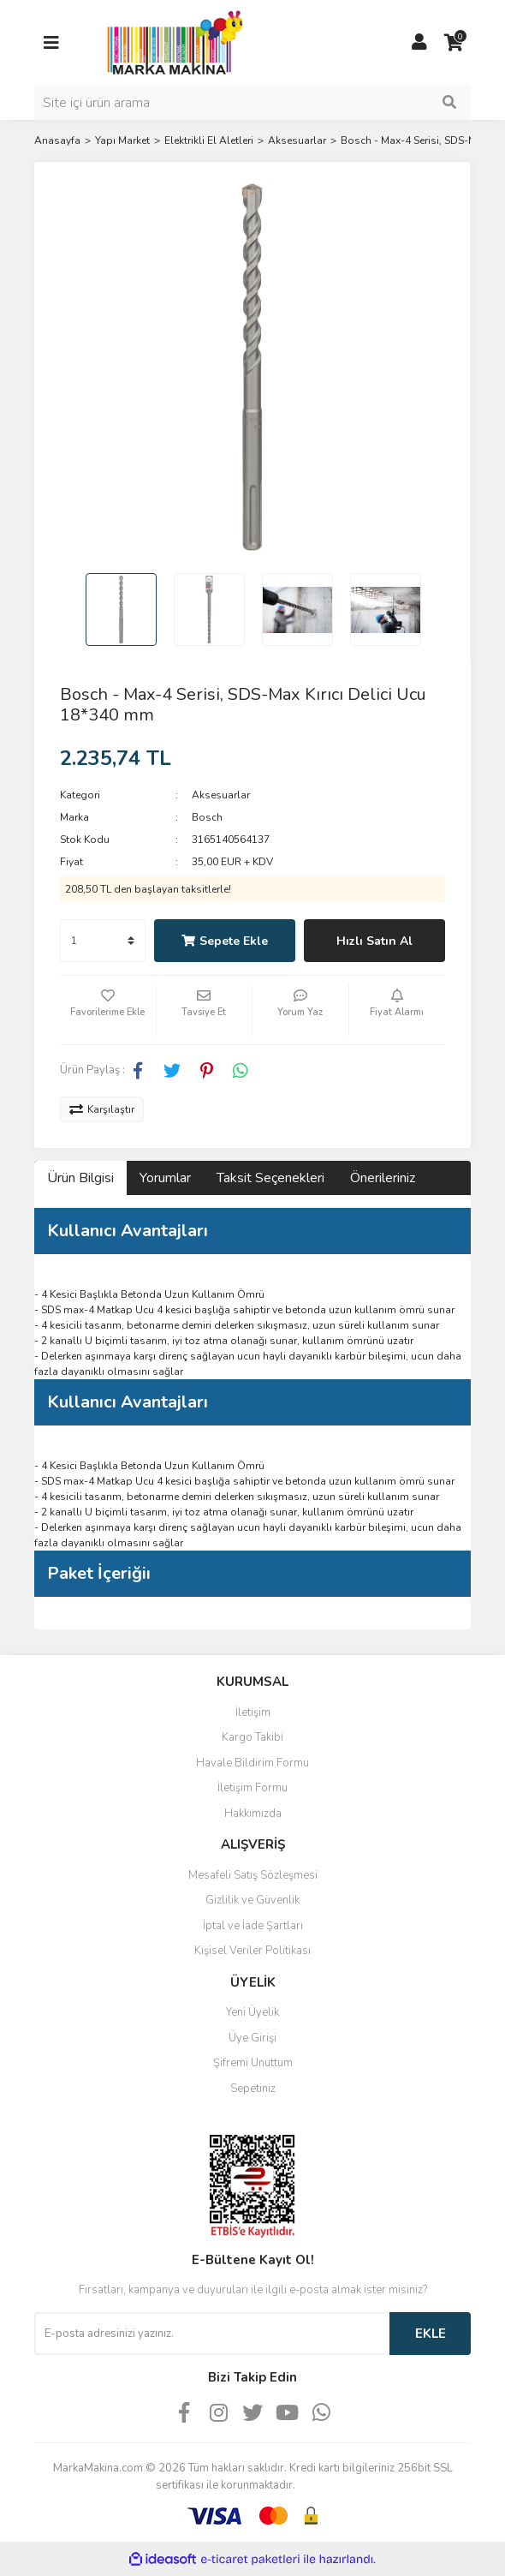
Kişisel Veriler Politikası (252, 1950)
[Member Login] (419, 43)
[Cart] (454, 43)
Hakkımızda (253, 1813)
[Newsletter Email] (211, 2333)
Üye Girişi (252, 2038)
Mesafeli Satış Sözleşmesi (253, 1875)
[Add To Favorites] (108, 1010)
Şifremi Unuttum (253, 2063)
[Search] (252, 103)
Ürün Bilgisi (80, 1177)
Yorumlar (165, 1177)
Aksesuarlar (221, 795)
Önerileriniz (382, 1177)
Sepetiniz (253, 2088)
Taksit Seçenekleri (270, 1177)
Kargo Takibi (252, 1737)
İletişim (252, 1712)
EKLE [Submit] (430, 2333)
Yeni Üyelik (252, 2012)
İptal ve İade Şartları (253, 1925)
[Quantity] (103, 940)
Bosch (207, 817)
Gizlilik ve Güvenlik (252, 1900)
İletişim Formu (252, 1788)
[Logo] (170, 42)
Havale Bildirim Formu (252, 1763)
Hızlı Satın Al (374, 941)
